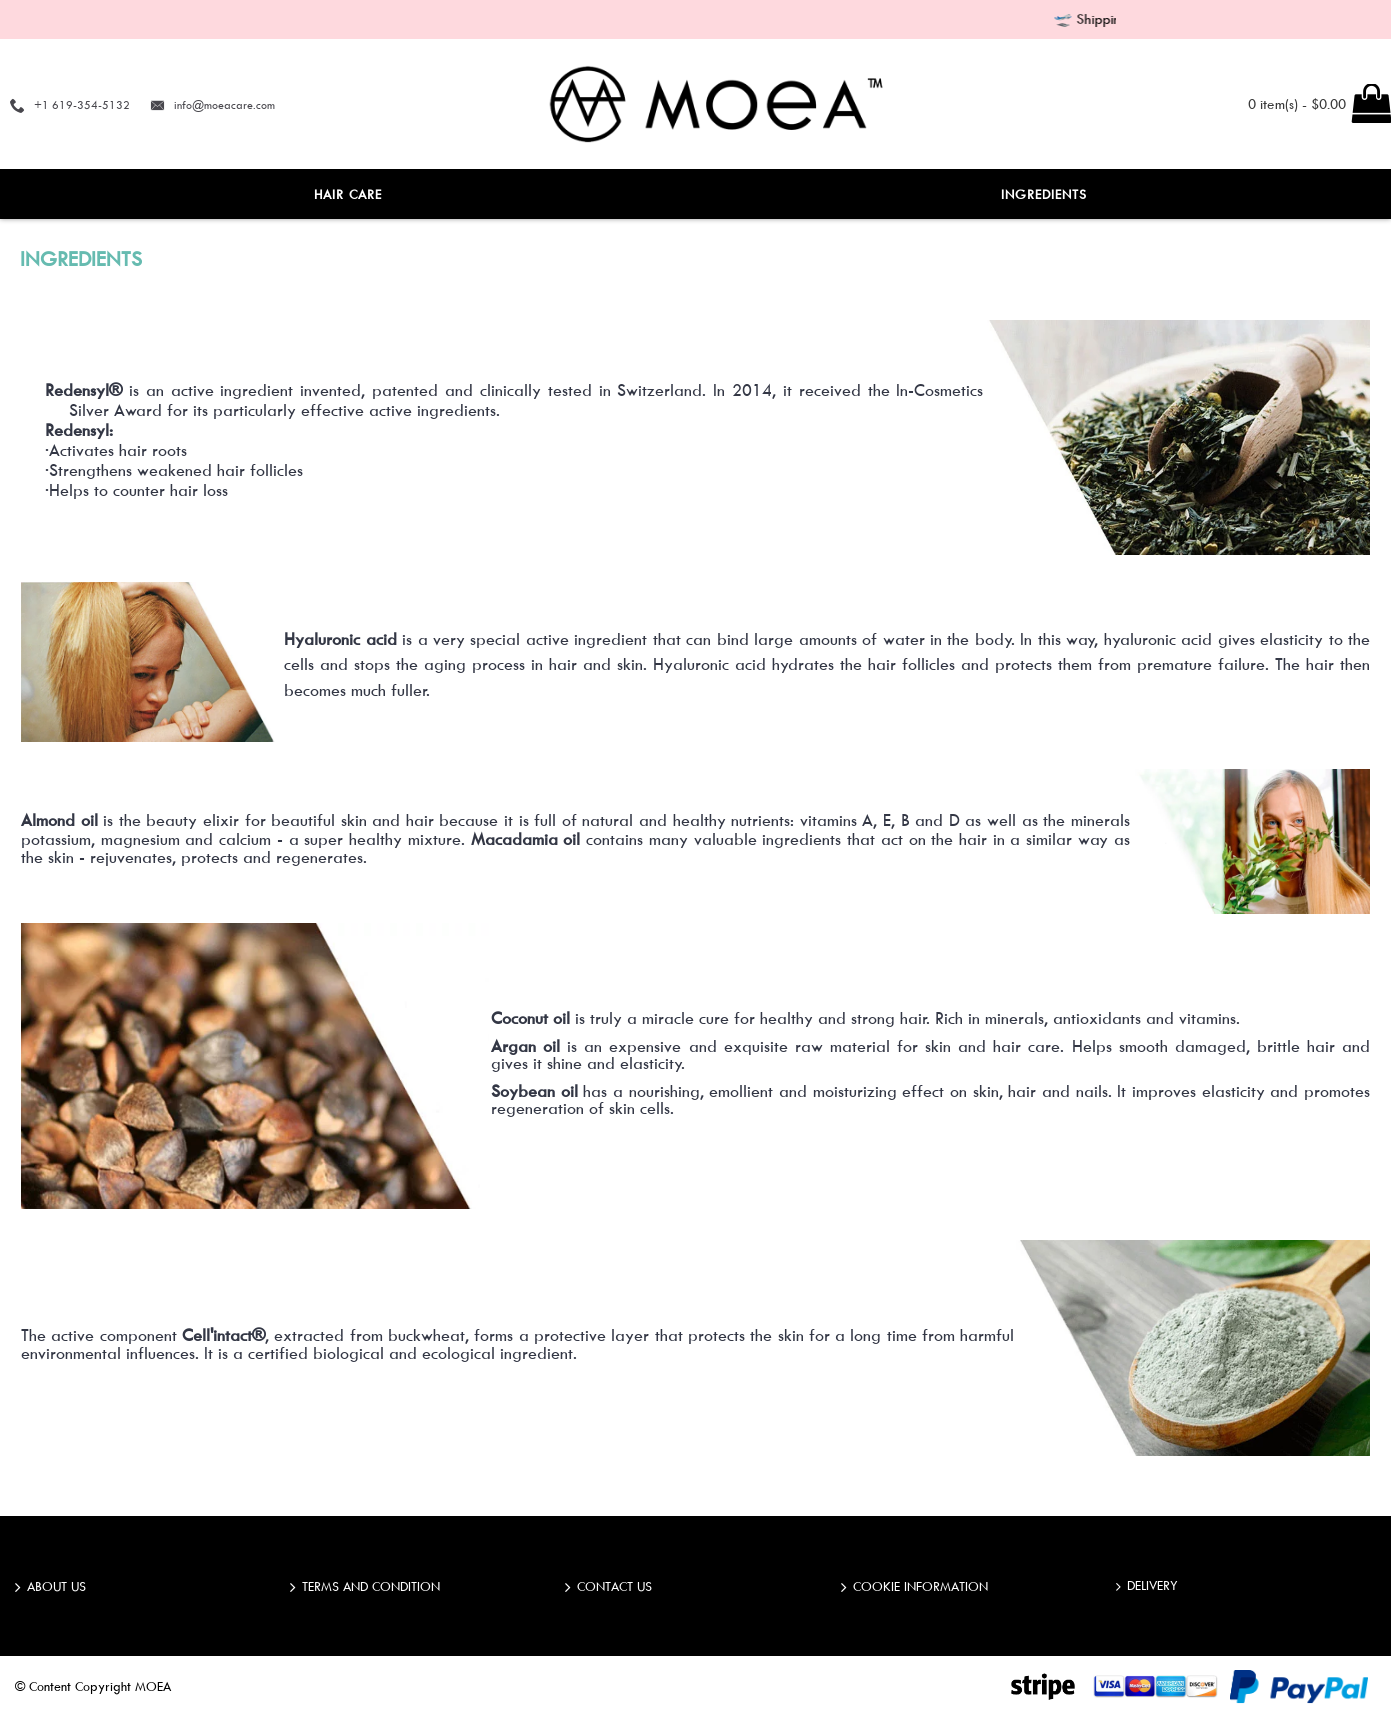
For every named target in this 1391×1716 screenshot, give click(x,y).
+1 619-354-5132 (82, 104)
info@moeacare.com (224, 104)
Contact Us (608, 1588)
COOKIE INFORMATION (914, 1588)
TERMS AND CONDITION (365, 1588)
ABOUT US (50, 1588)
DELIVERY (1147, 1586)
